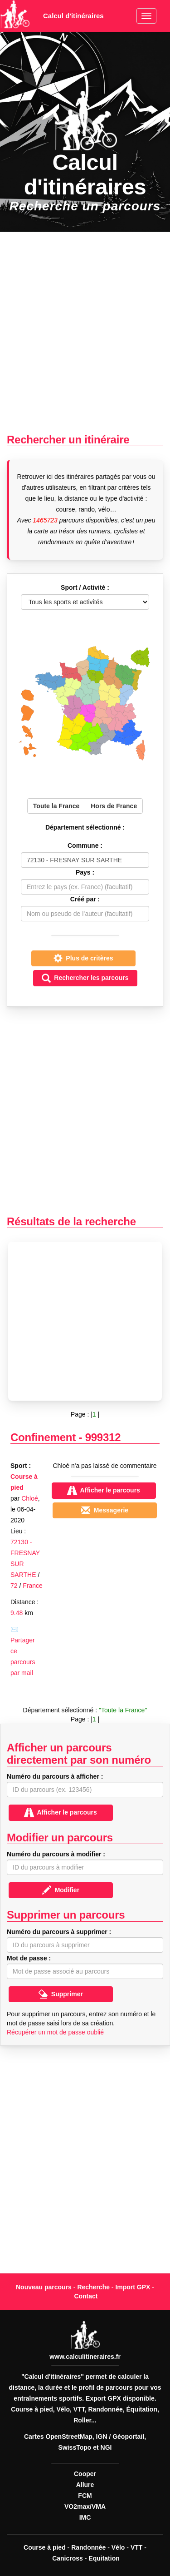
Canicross (67, 2558)
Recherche (93, 2287)
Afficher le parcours (60, 1812)
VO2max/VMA (85, 2506)
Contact (85, 2296)
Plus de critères (83, 958)
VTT (136, 2547)
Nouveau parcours (44, 2287)
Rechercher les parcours (85, 978)
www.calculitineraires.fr (85, 2356)
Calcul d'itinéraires (73, 16)
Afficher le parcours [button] (104, 1490)
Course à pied (45, 2547)
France (33, 1585)
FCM (85, 2495)
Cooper (85, 2473)
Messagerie (104, 1510)
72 (14, 1585)
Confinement (43, 1437)
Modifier (60, 1890)
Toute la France (56, 806)
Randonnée (88, 2547)
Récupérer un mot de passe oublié (55, 2032)
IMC (85, 2517)
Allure (85, 2484)
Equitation (103, 2558)
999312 (103, 1437)
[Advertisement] (85, 333)
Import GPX (132, 2287)
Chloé (29, 1498)
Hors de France (114, 806)
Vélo (118, 2547)
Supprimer (61, 1994)
